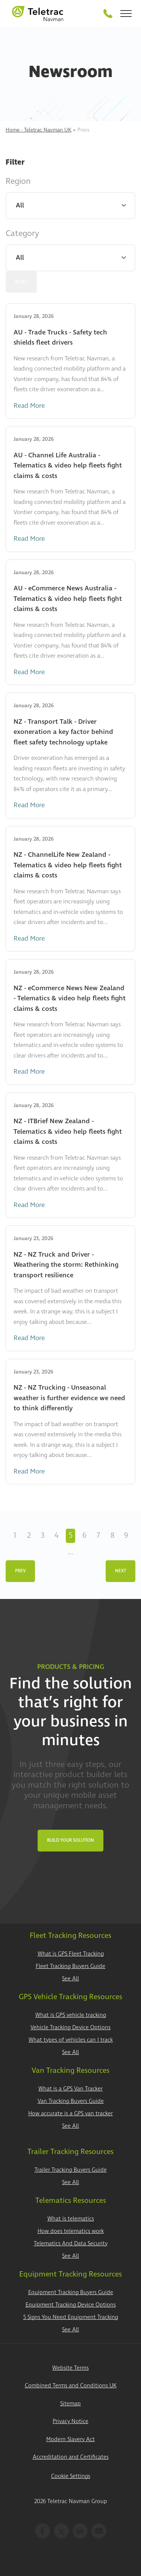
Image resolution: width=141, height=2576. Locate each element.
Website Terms (70, 2368)
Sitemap (70, 2404)
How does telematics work (71, 2231)
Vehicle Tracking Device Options (70, 2027)
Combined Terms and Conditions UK (71, 2386)
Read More (29, 405)
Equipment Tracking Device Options (71, 2305)
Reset (21, 282)
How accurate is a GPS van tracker (70, 2114)
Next (120, 1571)
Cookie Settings (70, 2476)
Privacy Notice (70, 2421)
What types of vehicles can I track (71, 2040)
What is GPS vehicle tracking (70, 2015)
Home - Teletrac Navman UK (38, 129)
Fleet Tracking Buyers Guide (70, 1966)
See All (70, 1979)
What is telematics (70, 2219)
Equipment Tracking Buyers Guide (70, 2292)
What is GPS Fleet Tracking (71, 1954)
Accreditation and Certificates (71, 2457)
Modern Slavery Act (70, 2439)
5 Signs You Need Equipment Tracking (70, 2317)
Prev (20, 1571)
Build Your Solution (70, 1840)
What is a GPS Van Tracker (70, 2089)
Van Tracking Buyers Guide (71, 2101)
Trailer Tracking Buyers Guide (71, 2170)
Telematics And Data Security (71, 2244)
